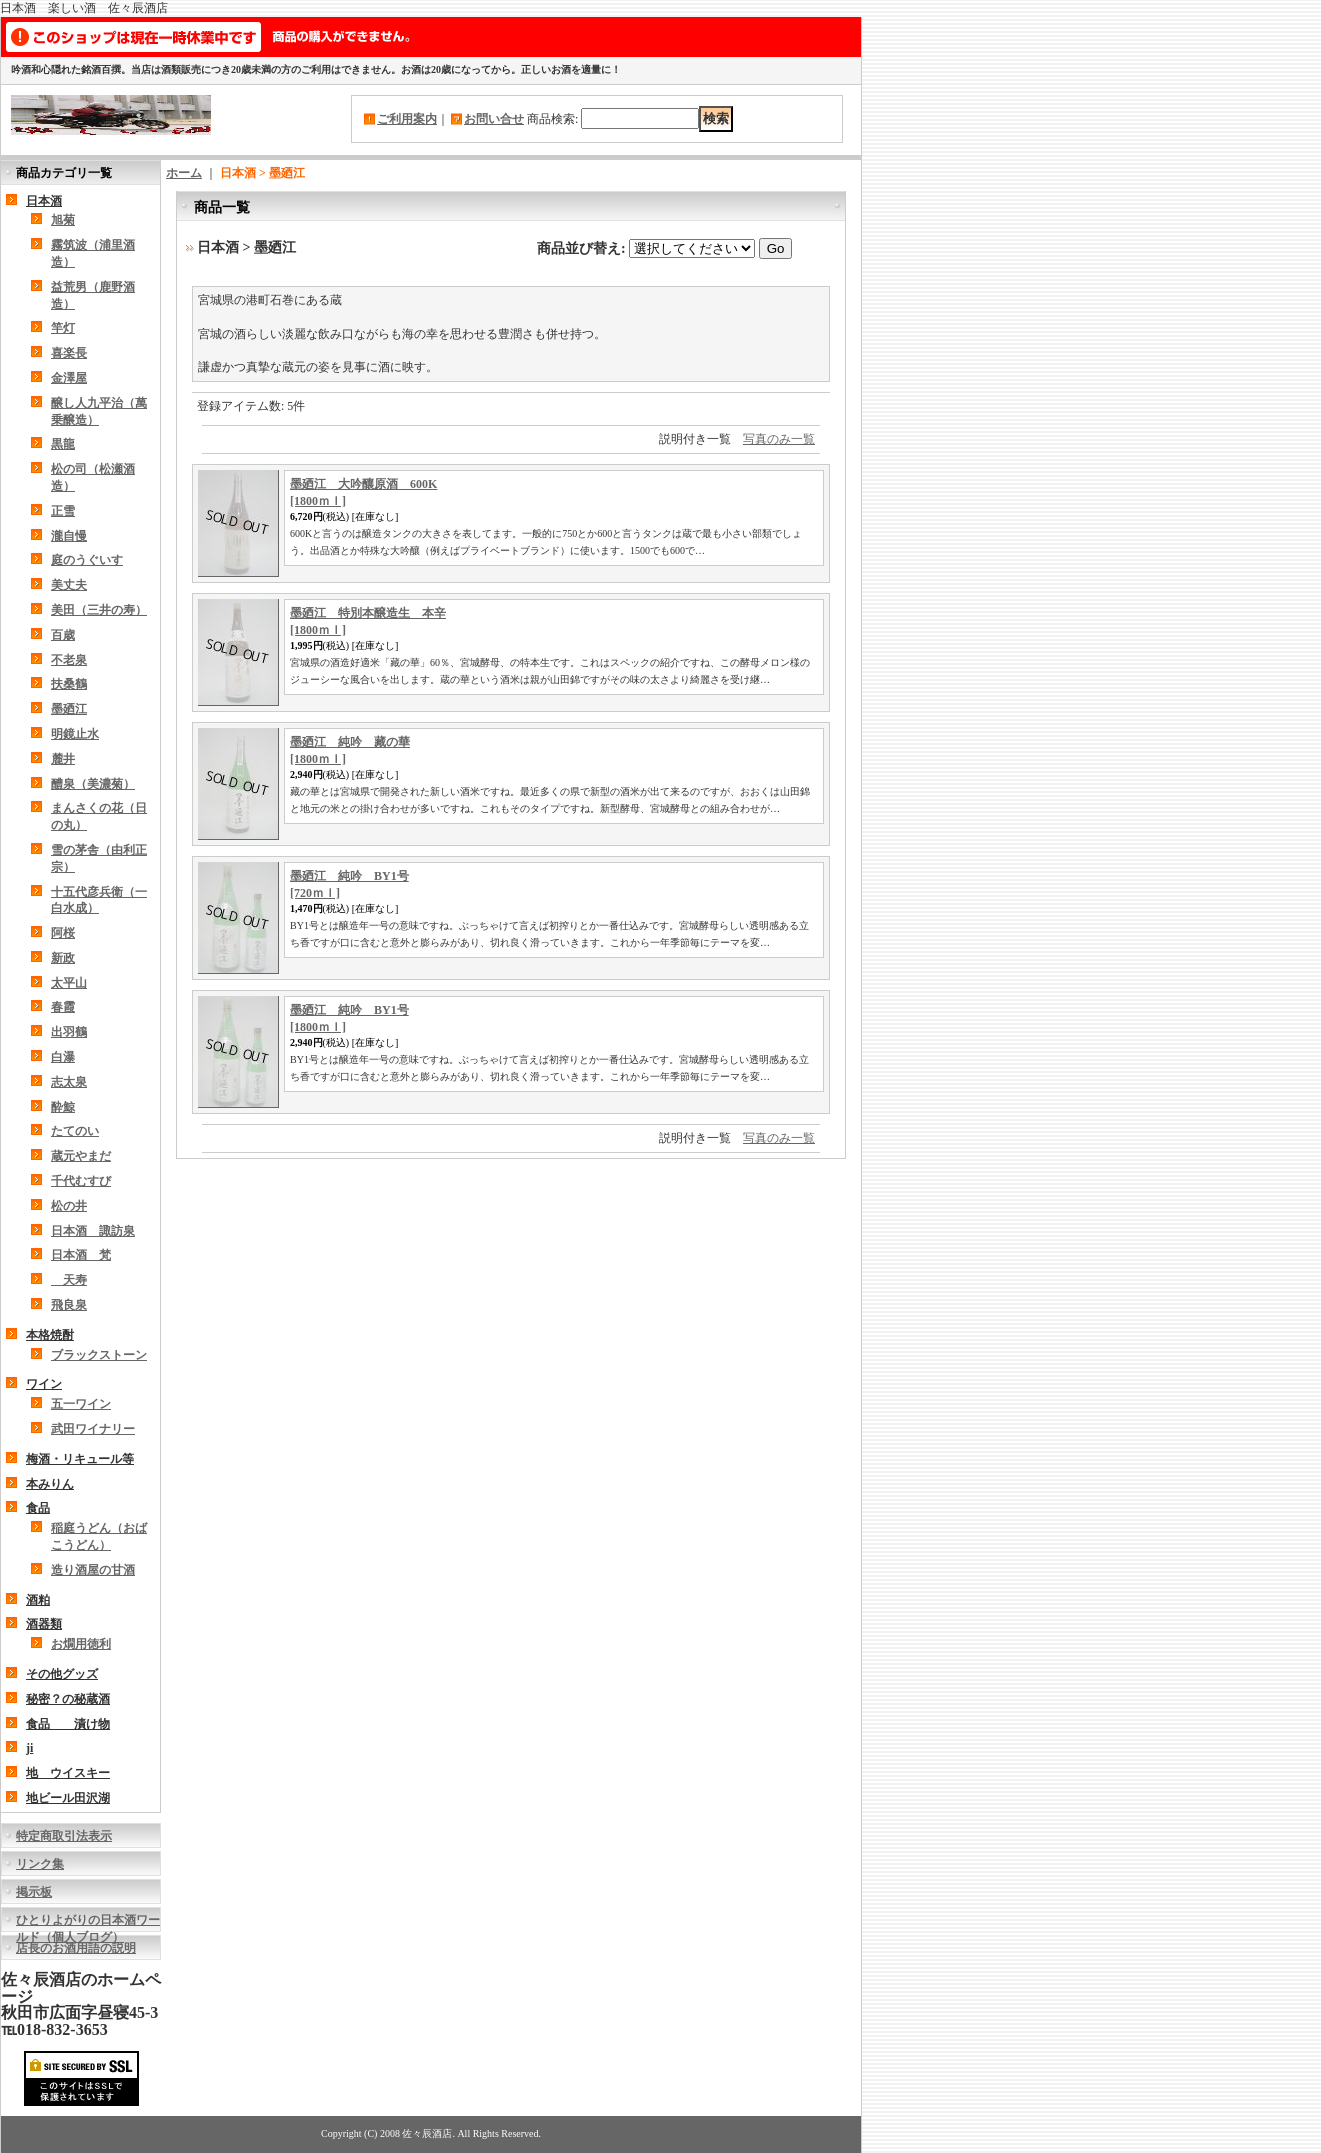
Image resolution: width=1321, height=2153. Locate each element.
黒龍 (63, 444)
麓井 (63, 759)
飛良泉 (69, 1305)
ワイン (44, 1384)
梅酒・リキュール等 (80, 1459)
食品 (38, 1508)
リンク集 (40, 1864)
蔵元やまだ (81, 1156)
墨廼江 (69, 709)
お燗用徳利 (81, 1644)
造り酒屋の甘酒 (93, 1570)
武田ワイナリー (93, 1429)
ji (29, 1748)
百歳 (63, 635)
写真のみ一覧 (779, 439)
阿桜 (63, 933)
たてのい (75, 1131)
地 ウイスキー (68, 1773)
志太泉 (69, 1082)
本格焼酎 (50, 1335)
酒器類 (44, 1624)
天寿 (69, 1280)
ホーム (184, 173)
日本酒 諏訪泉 (93, 1231)
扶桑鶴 (69, 684)
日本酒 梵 (81, 1255)
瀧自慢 (69, 536)
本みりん (50, 1484)
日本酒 (44, 201)
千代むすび (81, 1181)
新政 (63, 958)
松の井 (69, 1206)
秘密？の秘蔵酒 (68, 1699)
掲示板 (34, 1892)
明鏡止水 (75, 734)
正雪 (63, 511)
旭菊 (63, 220)
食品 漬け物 (68, 1724)
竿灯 (63, 328)
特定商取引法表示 (64, 1836)
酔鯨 (63, 1107)
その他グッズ (62, 1674)
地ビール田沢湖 (68, 1798)
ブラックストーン (99, 1355)
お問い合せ (494, 119)
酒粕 (38, 1600)
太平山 (69, 983)
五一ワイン (81, 1404)
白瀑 (63, 1057)
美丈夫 (69, 585)
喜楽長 (69, 353)
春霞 (63, 1007)
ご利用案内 (407, 119)
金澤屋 (69, 378)
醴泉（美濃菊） (93, 784)
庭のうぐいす (87, 560)
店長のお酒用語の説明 (76, 1948)
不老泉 (69, 660)
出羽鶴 (69, 1032)
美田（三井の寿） (99, 610)
